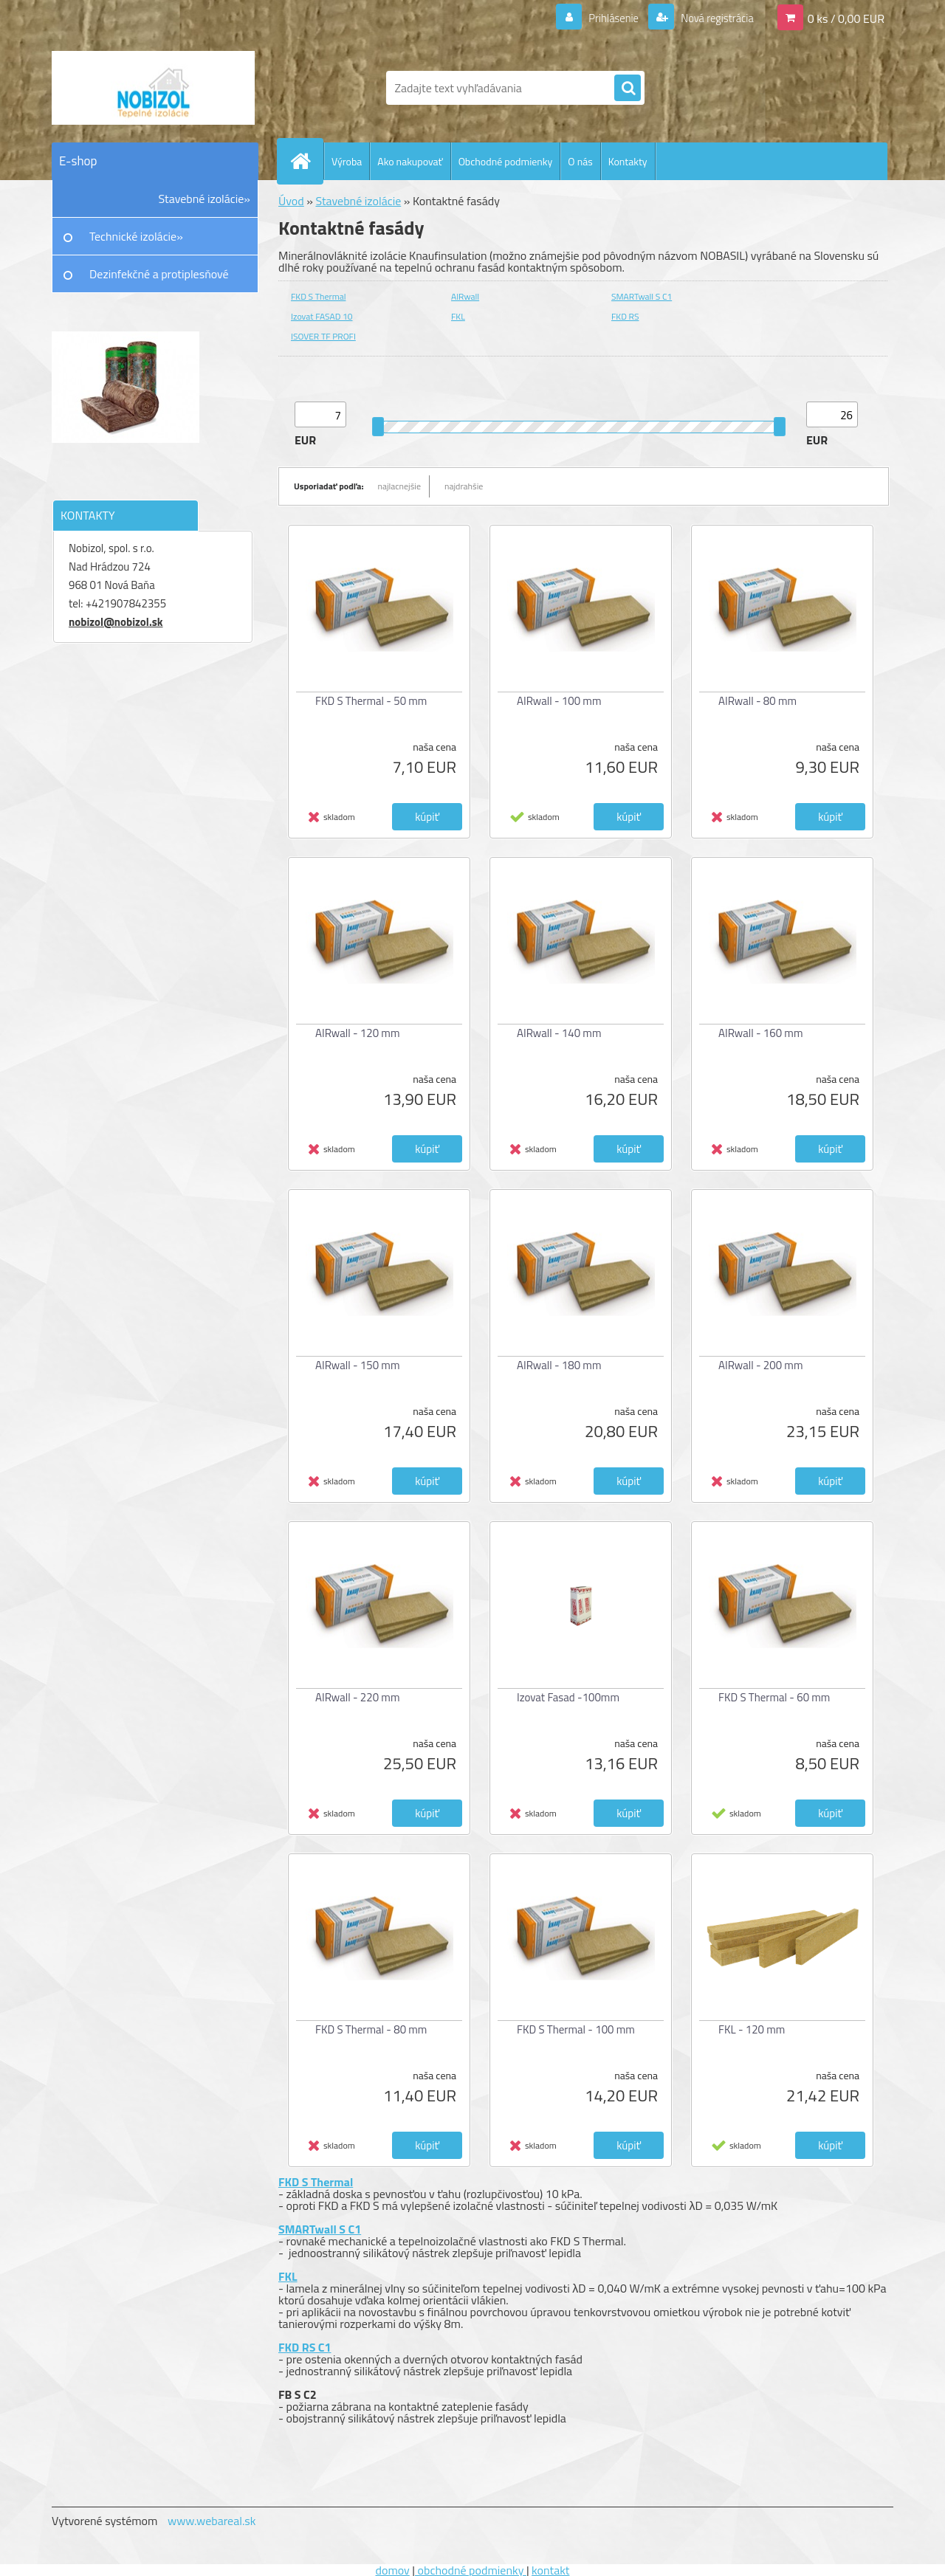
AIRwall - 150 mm (357, 1365)
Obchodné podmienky (505, 161)
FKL (458, 316)
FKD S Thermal (318, 296)
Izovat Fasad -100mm (568, 1697)
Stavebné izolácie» (204, 198)
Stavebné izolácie (358, 201)
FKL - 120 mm (751, 2029)
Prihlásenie (604, 18)
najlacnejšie (400, 486)
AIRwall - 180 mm (559, 1365)
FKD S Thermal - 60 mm (774, 1697)
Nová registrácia (713, 18)
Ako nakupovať (409, 161)
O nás (580, 161)
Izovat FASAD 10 (321, 316)
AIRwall (465, 296)
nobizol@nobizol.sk (116, 621)
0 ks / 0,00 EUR (846, 18)
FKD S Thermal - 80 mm (371, 2029)
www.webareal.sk (212, 2520)
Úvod (291, 201)
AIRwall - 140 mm (559, 1032)
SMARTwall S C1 (641, 296)
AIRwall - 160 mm (760, 1032)
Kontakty (627, 161)
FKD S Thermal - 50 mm (371, 700)
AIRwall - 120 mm (357, 1032)
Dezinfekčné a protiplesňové (159, 274)
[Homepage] (306, 160)
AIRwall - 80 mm (757, 700)
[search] (627, 89)
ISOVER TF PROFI (323, 336)
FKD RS (625, 316)
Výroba (346, 161)
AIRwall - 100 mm (559, 700)
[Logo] (153, 88)
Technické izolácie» (136, 236)
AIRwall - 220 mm (357, 1697)
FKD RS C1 (304, 2347)
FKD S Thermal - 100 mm (576, 2029)
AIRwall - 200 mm (760, 1365)
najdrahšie (463, 486)
